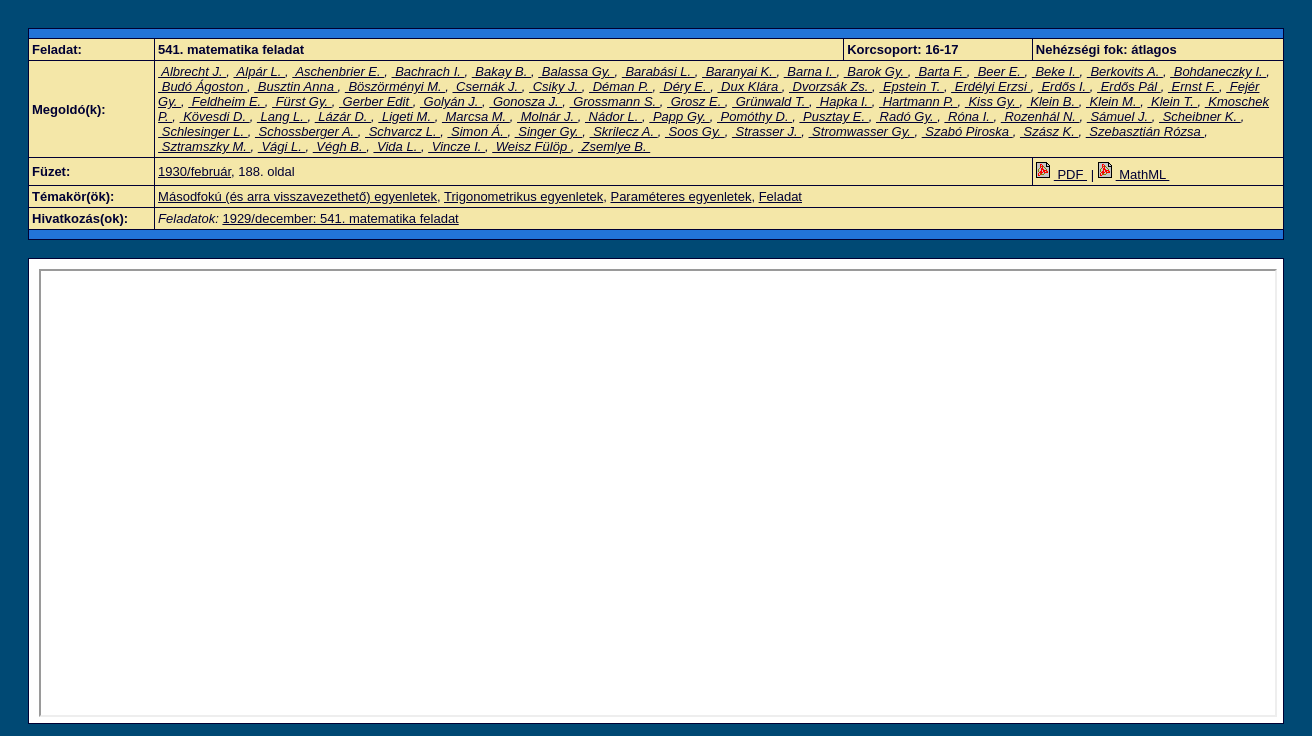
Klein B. (1053, 101)
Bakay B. (501, 71)
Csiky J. (555, 86)
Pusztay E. (833, 116)
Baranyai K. (739, 71)
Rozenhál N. (1040, 116)
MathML (1134, 174)
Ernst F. (1193, 86)
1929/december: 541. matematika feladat (340, 218)
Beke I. (1056, 71)
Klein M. (1113, 101)
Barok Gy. (876, 71)
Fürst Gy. (302, 101)
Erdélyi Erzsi (990, 86)
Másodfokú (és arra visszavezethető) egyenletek (297, 196)
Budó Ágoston (202, 86)
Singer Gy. (549, 131)
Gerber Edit (376, 101)
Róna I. (968, 116)
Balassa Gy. (576, 71)
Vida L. (396, 146)
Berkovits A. (1125, 71)
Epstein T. (911, 86)
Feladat (780, 196)
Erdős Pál (1129, 86)
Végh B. (339, 146)
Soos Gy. (695, 131)
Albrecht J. (192, 71)
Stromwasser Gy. (861, 131)
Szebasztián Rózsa (1145, 131)
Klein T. (1172, 101)
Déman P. (620, 86)
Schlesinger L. (203, 131)
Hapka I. (844, 101)
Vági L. (282, 146)
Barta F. (941, 71)
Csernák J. (486, 86)
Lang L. (282, 116)
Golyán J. (451, 101)
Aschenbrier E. (338, 71)
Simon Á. (477, 131)
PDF (1061, 174)
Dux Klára (749, 86)
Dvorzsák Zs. (830, 86)
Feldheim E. (226, 101)
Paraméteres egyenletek (680, 196)
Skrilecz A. (624, 131)
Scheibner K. (1200, 116)
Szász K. (1049, 131)
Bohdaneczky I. (1218, 71)
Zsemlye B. (614, 146)
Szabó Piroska (967, 131)
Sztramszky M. (204, 146)
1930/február (194, 171)
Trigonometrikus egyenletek (523, 196)
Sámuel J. (1119, 116)
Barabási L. (658, 71)
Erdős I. (1064, 86)
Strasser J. (766, 131)
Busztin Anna (295, 86)
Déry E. (685, 86)
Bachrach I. (428, 71)
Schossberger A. (306, 131)
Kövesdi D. (215, 116)
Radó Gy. (906, 116)
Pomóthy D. (754, 116)
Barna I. (810, 71)
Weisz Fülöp (531, 146)
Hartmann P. (918, 101)
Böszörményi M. (395, 86)
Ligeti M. (406, 116)
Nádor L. (613, 116)
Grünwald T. (770, 101)
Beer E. (999, 71)
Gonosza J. (525, 101)
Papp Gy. (679, 116)
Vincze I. (456, 146)
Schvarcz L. (402, 131)
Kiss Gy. (992, 101)
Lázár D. (343, 116)
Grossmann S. (615, 101)
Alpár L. (259, 71)
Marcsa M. (476, 116)
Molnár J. (547, 116)
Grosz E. (696, 101)
